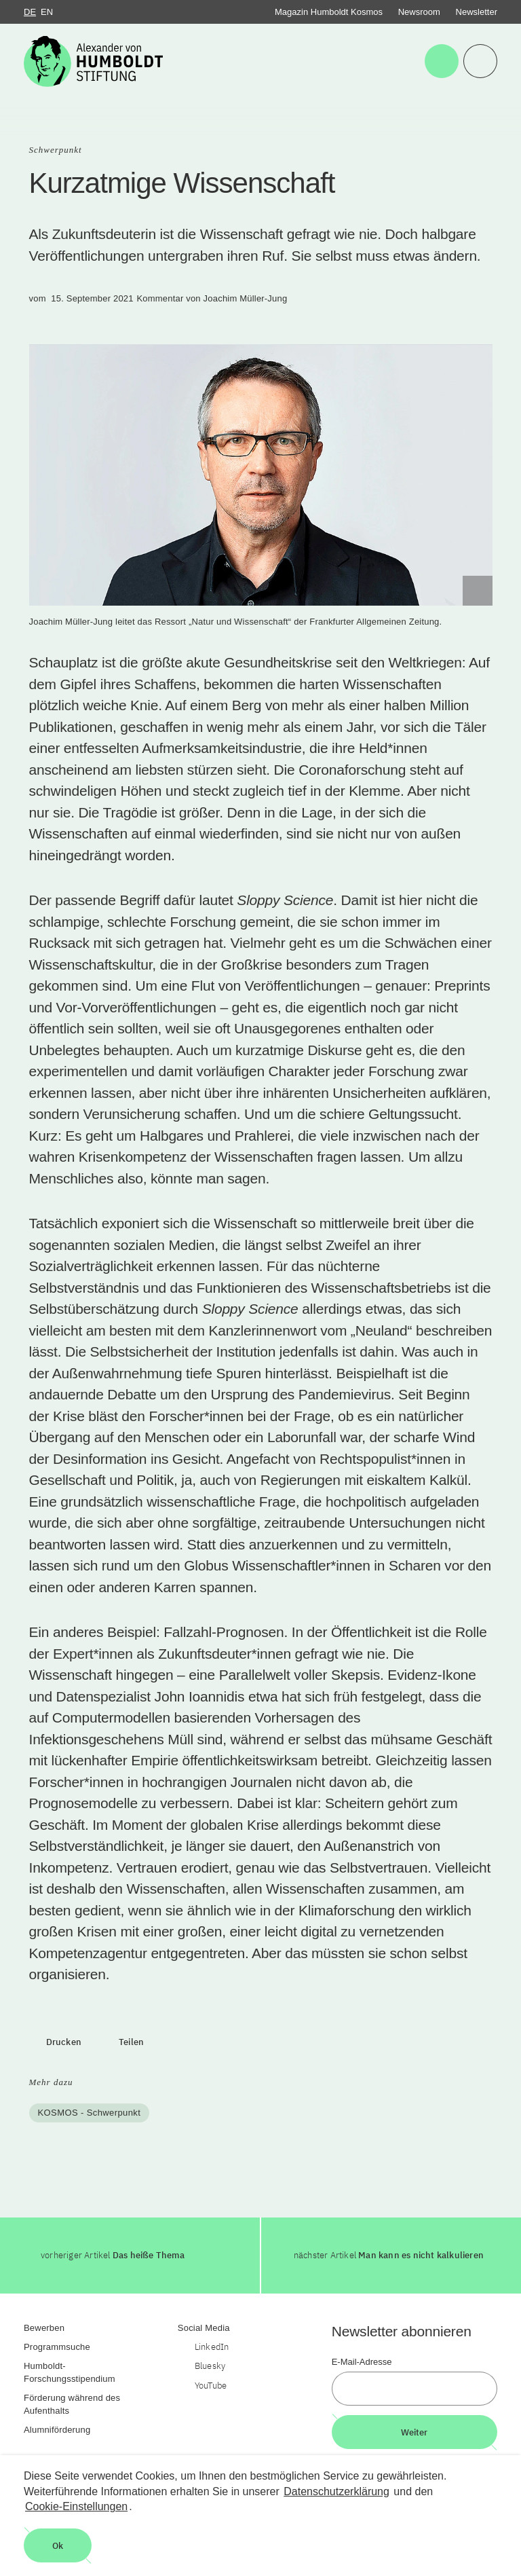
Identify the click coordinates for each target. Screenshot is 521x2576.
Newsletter (476, 12)
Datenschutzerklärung (336, 2491)
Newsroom (419, 12)
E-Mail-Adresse (362, 2362)
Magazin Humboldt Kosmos (329, 12)
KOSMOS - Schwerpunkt (89, 2113)
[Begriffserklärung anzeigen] (478, 591)
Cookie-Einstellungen (76, 2506)
